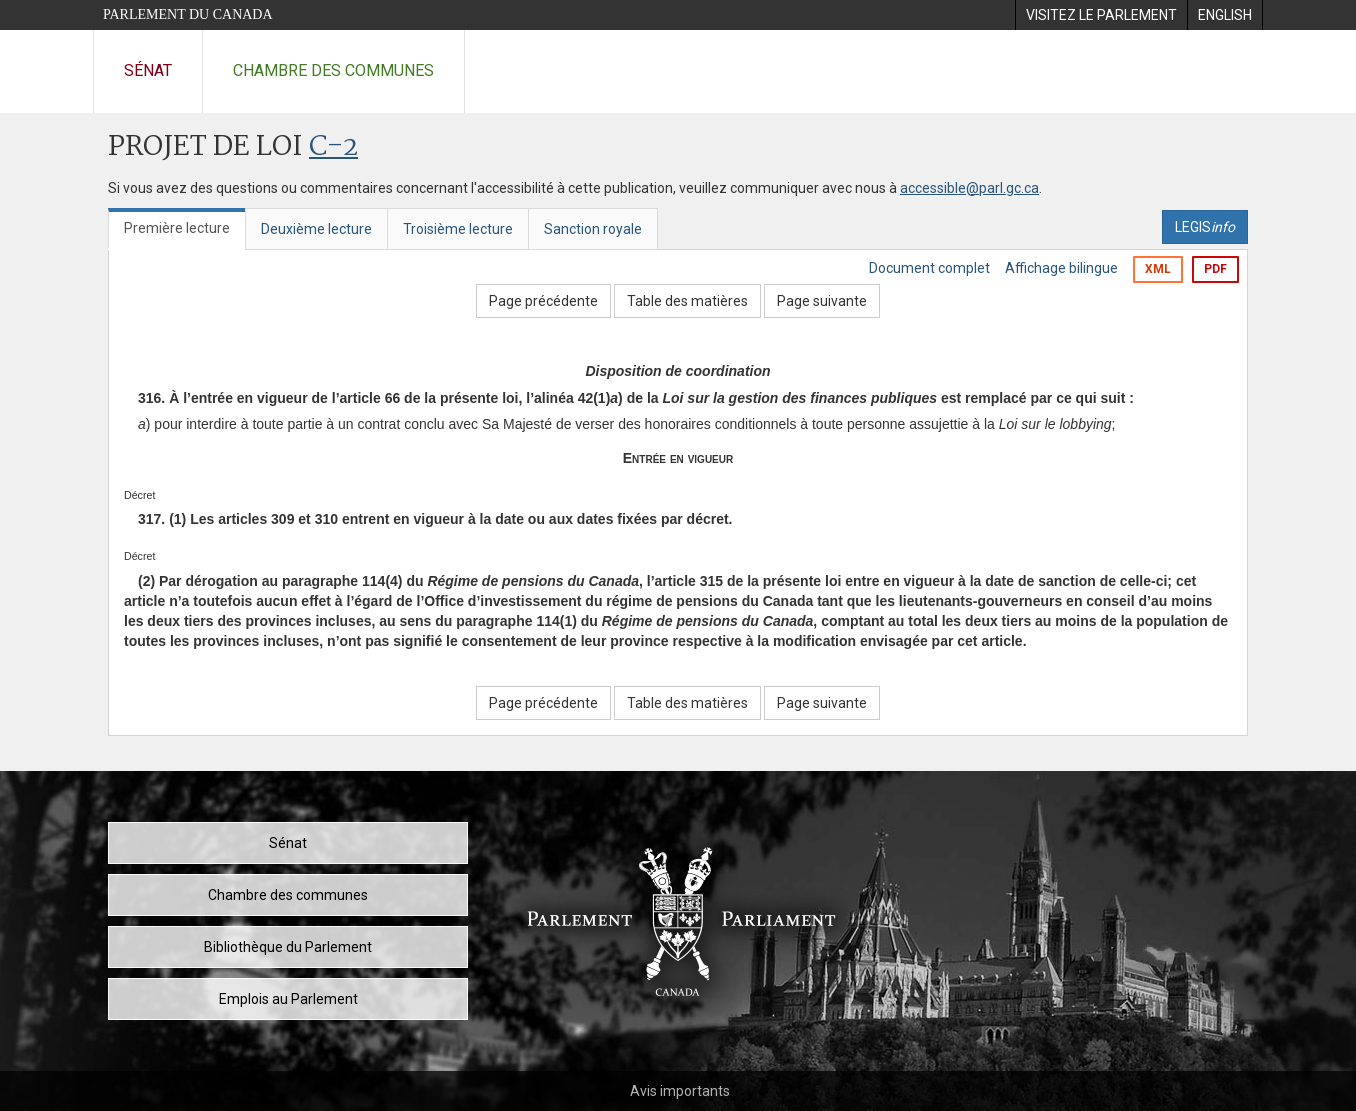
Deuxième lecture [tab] (316, 229)
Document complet (929, 268)
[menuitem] (1101, 15)
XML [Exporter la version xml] (1158, 269)
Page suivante (822, 301)
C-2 (333, 147)
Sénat (148, 70)
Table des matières (687, 301)
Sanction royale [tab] (593, 229)
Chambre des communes (333, 70)
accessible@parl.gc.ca (969, 188)
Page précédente (543, 301)
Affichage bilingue (1061, 268)
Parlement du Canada (188, 14)
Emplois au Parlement (288, 999)
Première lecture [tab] (177, 228)
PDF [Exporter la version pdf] (1215, 269)
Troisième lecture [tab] (458, 229)
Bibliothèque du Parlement (288, 947)
